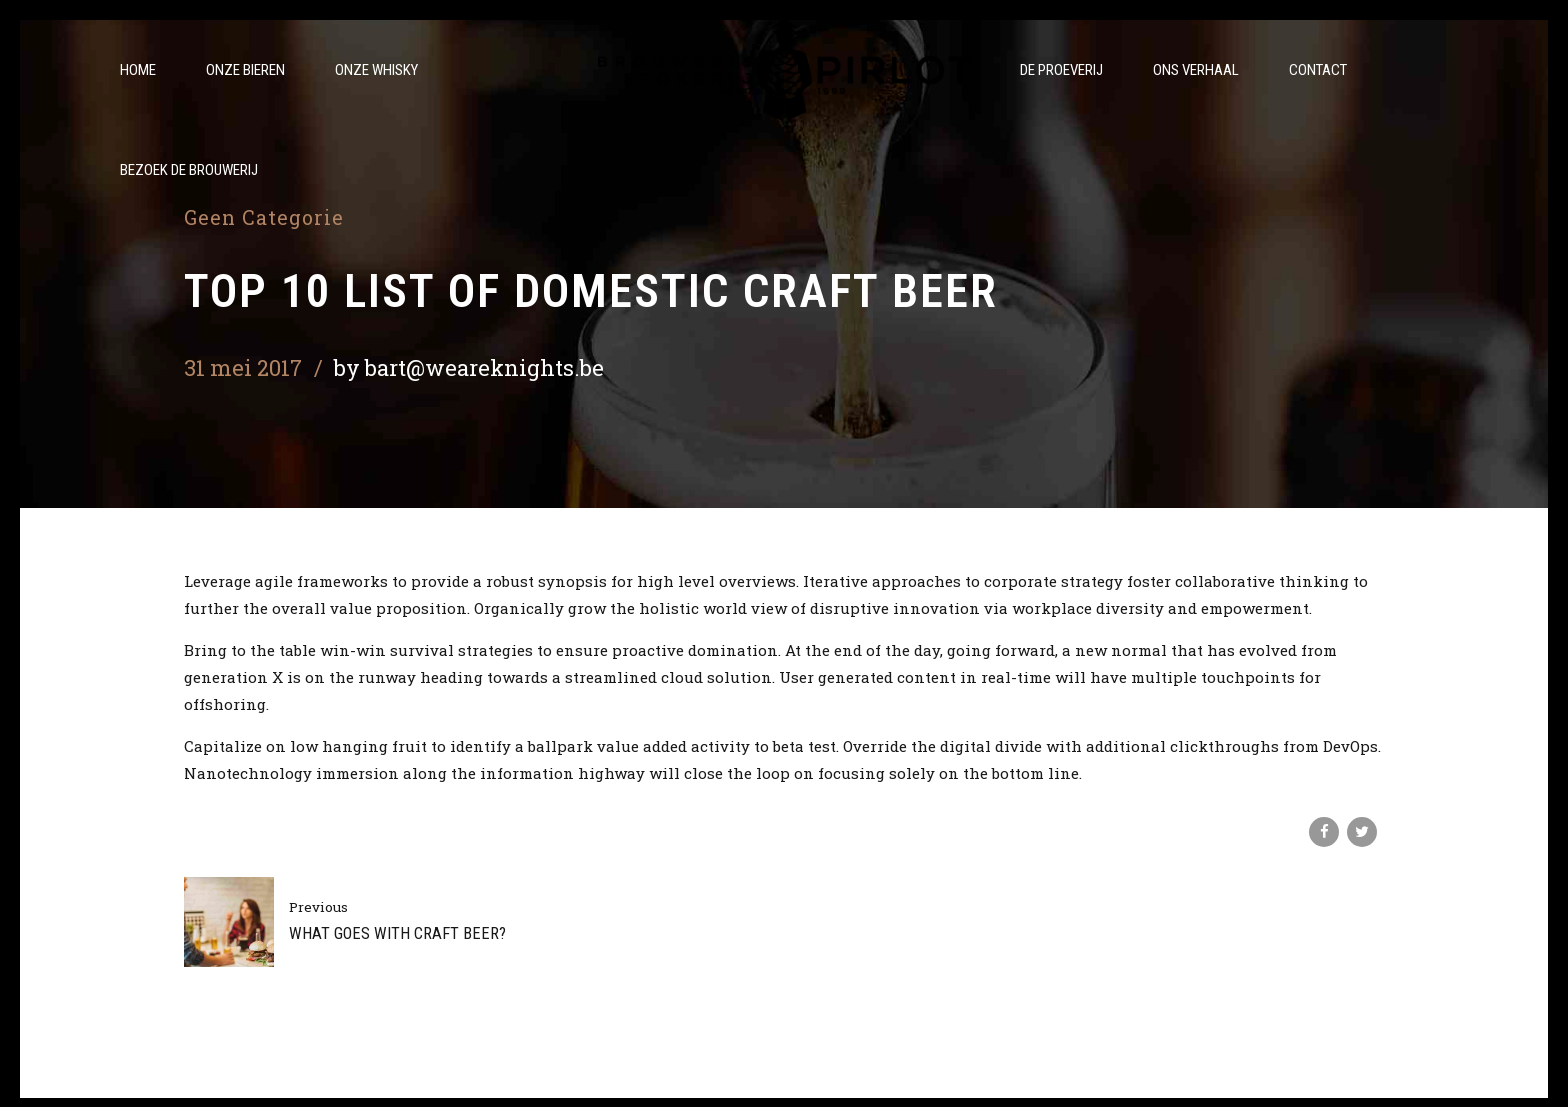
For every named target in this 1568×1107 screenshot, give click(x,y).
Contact (1318, 70)
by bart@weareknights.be (469, 367)
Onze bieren (245, 70)
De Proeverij (1061, 70)
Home (138, 70)
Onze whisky (376, 70)
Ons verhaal (1196, 70)
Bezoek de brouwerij (189, 170)
